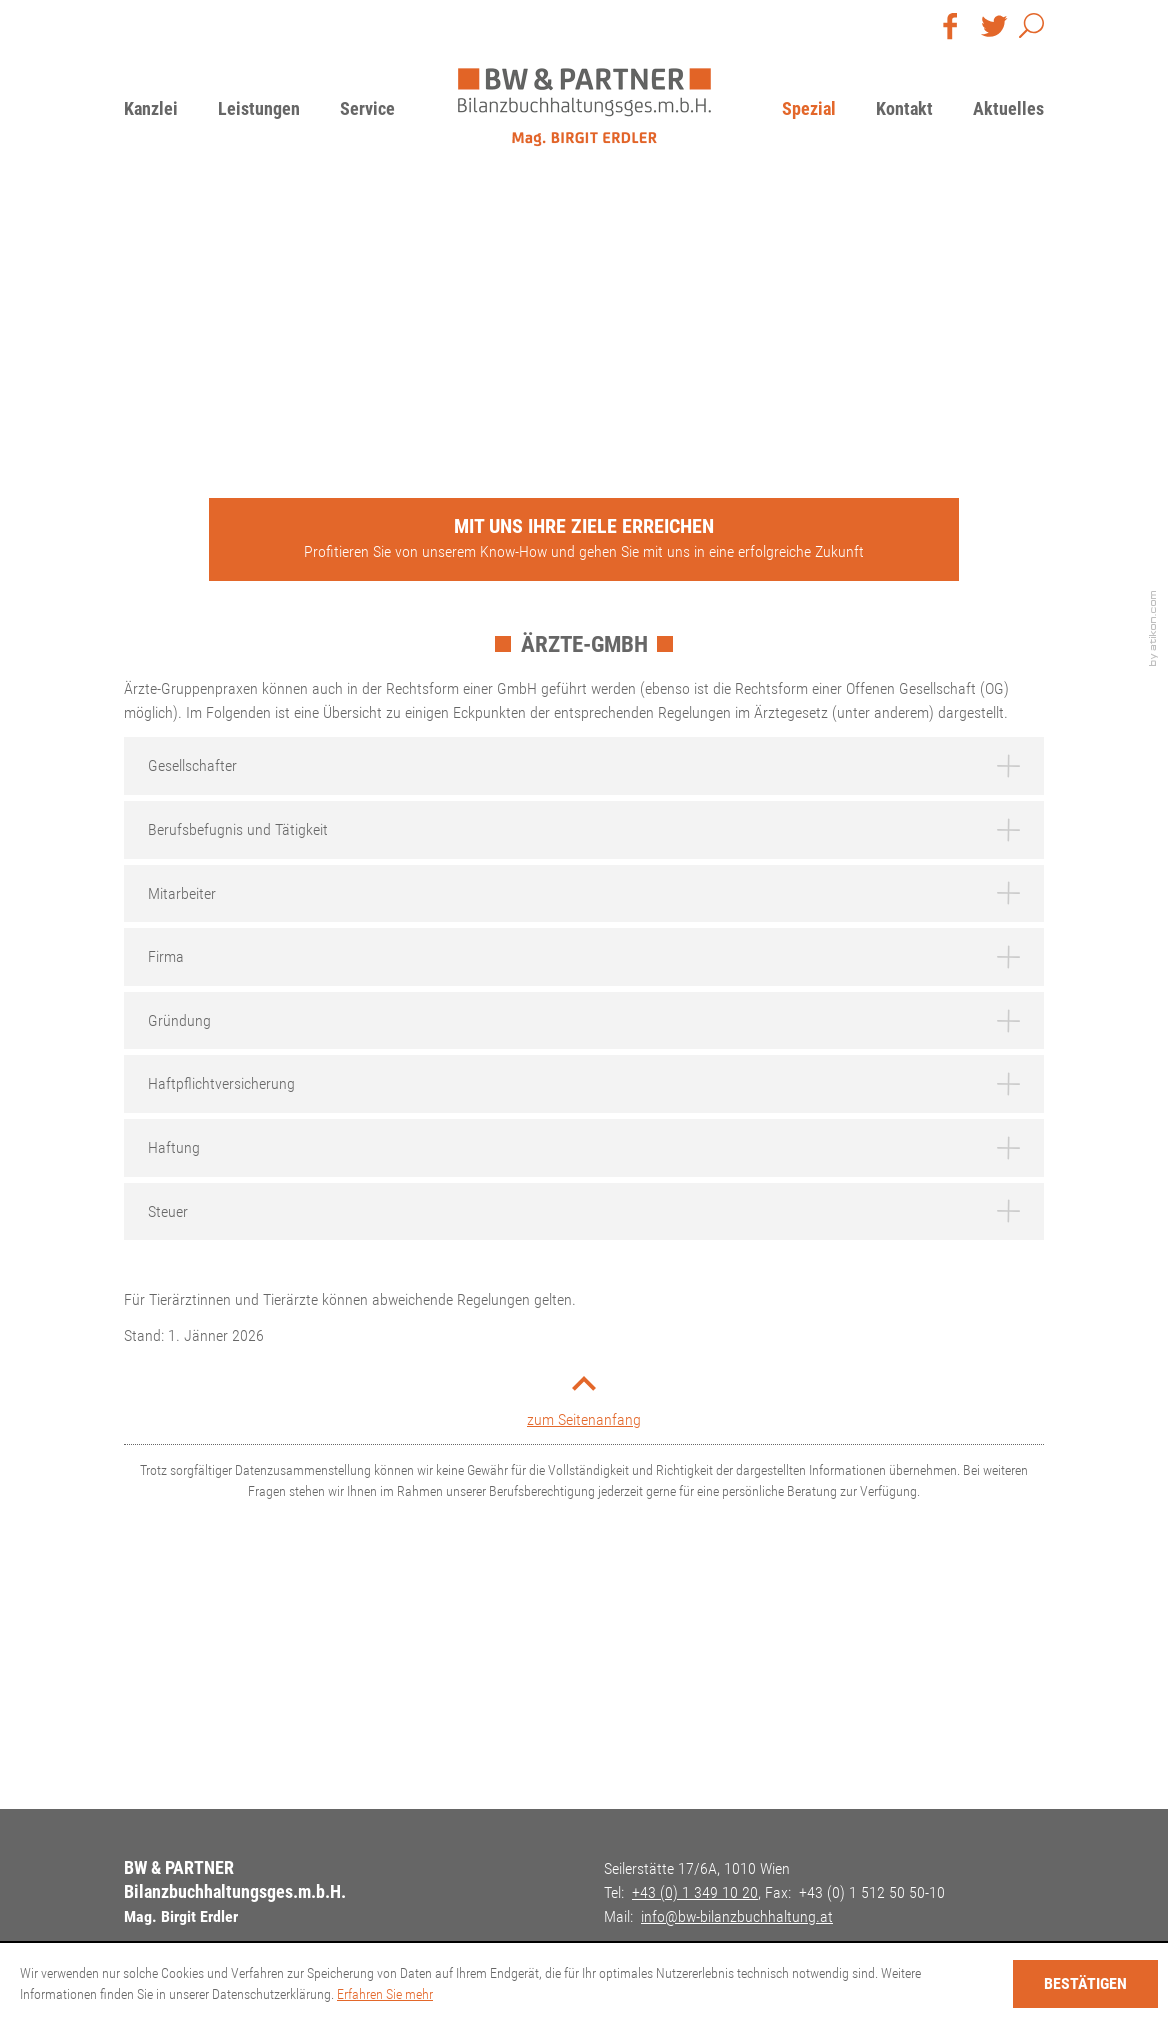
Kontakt (904, 108)
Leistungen (259, 108)
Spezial (809, 108)
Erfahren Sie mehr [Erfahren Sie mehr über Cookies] (385, 1994)
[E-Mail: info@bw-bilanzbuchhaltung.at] (737, 1916)
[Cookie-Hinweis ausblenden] (1085, 1984)
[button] (1031, 30)
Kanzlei (151, 108)
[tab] (584, 766)
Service (367, 108)
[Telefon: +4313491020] (695, 1892)
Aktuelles (1008, 108)
